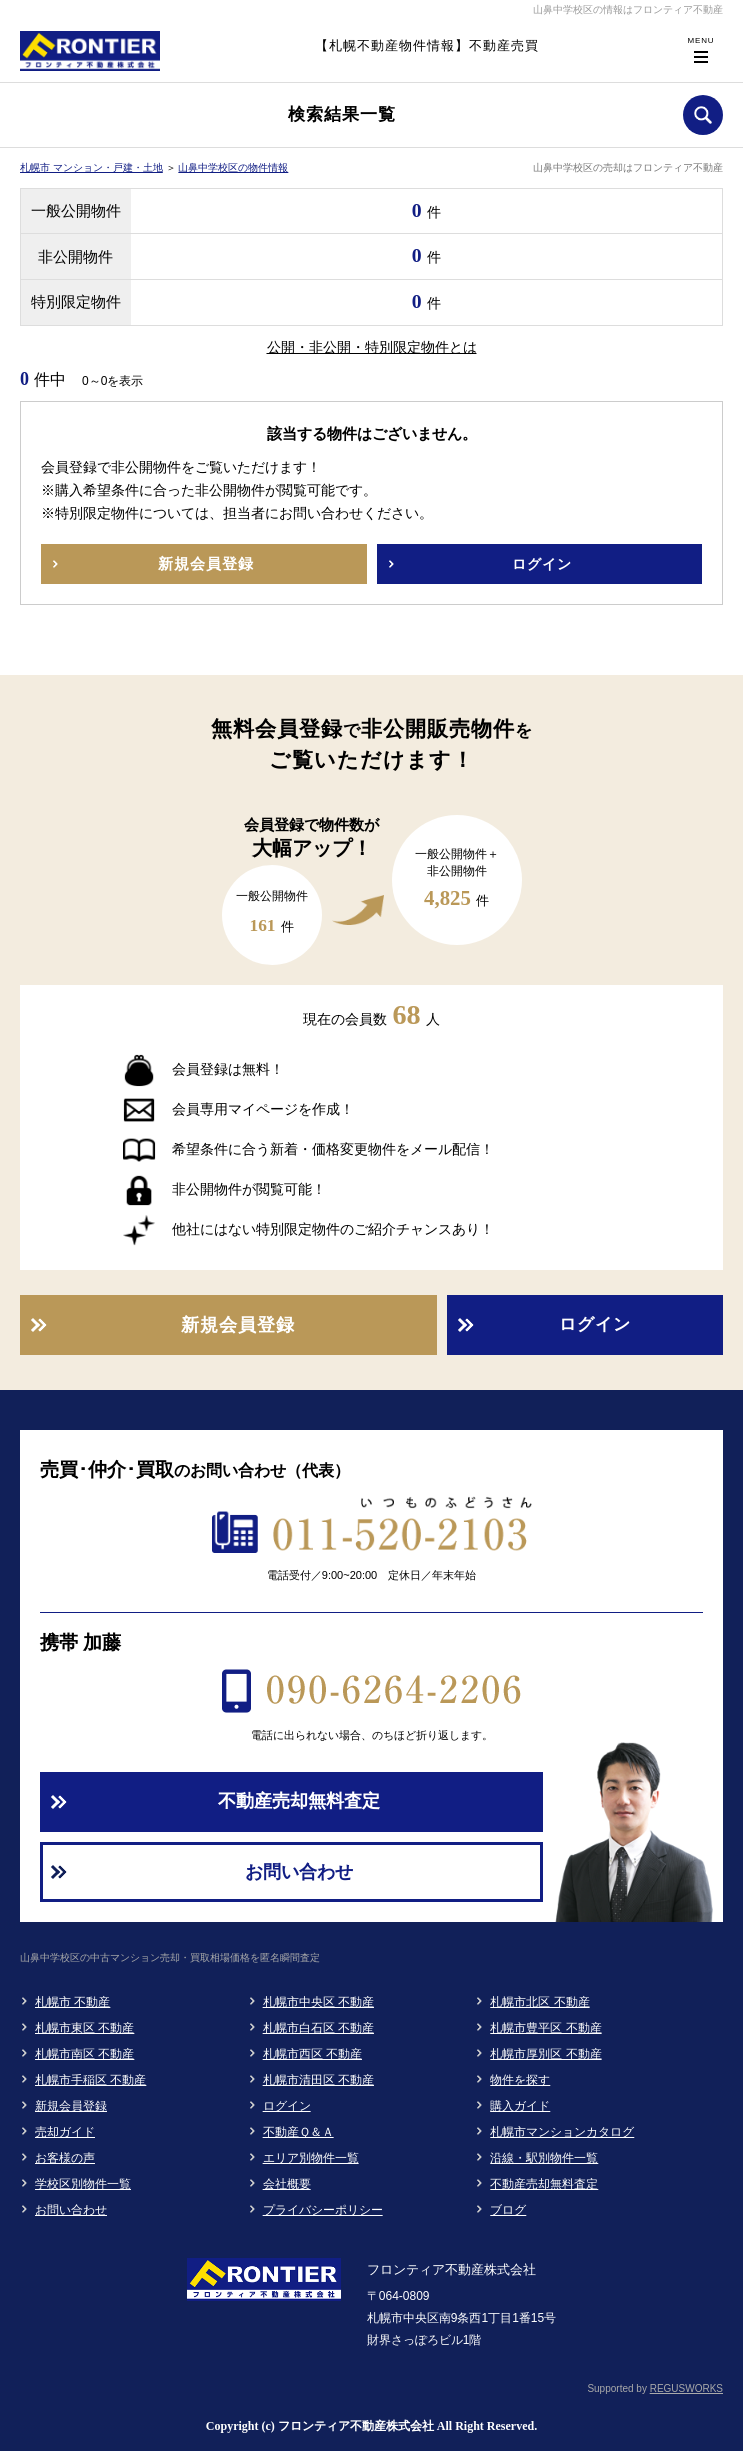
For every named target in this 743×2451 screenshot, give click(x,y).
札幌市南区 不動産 (84, 2054)
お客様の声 (65, 2158)
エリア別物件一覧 (311, 2158)
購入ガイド (520, 2106)
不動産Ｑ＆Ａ (298, 2132)
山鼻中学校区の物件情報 (233, 167)
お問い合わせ (71, 2210)
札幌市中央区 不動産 (318, 2002)
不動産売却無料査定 (544, 2184)
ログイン (287, 2106)
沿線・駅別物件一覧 (544, 2158)
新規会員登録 (71, 2106)
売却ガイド (65, 2132)
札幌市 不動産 (72, 2002)
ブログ (508, 2210)
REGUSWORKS (686, 2388)
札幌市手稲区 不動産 (90, 2080)
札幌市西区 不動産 (312, 2054)
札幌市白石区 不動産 (318, 2028)
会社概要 (287, 2184)
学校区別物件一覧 (83, 2184)
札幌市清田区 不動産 (318, 2080)
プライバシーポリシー (323, 2210)
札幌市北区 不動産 (539, 2002)
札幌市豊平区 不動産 (545, 2028)
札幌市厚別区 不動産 (545, 2054)
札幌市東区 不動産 (84, 2028)
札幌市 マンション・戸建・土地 (91, 167)
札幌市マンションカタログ (562, 2132)
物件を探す (520, 2080)
